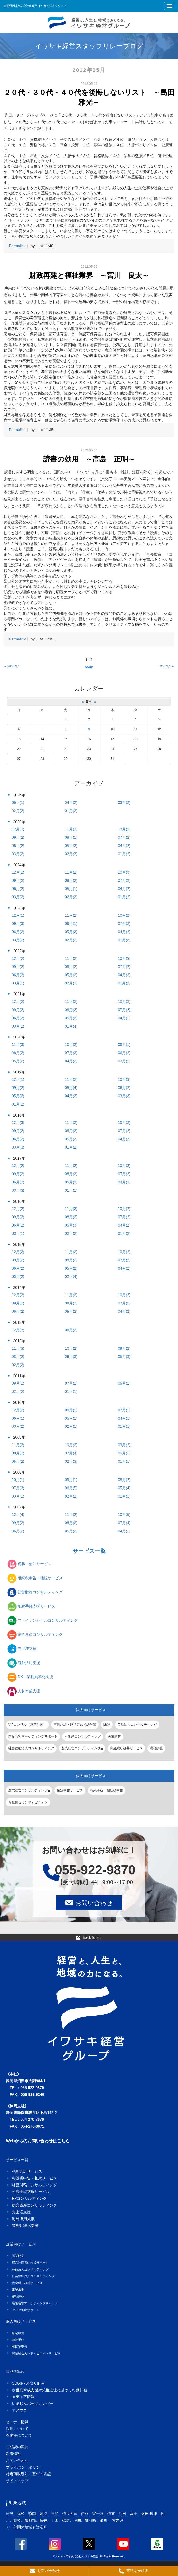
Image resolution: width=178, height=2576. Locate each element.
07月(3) (124, 1174)
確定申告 (18, 2333)
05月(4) (124, 1488)
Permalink (17, 246)
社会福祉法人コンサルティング (31, 1748)
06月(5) (71, 1488)
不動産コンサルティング (83, 1736)
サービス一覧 (89, 1551)
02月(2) (18, 811)
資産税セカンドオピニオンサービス (36, 2353)
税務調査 (156, 1748)
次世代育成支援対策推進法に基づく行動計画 (49, 2390)
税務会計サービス (27, 2171)
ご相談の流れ (17, 2447)
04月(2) (71, 803)
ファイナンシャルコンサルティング (48, 1620)
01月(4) (71, 1026)
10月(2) (124, 829)
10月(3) (124, 872)
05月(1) (18, 803)
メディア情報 (23, 2397)
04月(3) (124, 975)
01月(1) (71, 1190)
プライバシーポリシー (24, 2467)
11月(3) (18, 1045)
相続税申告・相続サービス (40, 1578)
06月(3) (71, 1357)
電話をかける (134, 2571)
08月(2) (71, 881)
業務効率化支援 (25, 2226)
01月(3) (124, 940)
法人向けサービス (91, 1710)
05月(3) (71, 1225)
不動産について (19, 2435)
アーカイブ (89, 783)
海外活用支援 (29, 1663)
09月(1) (124, 1045)
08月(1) (71, 837)
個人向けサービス (91, 1776)
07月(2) (124, 837)
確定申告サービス (70, 1790)
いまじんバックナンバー (32, 2404)
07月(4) (71, 1453)
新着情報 (13, 2454)
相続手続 (18, 2340)
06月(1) (18, 1418)
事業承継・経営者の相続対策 (75, 1724)
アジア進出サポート (25, 2310)
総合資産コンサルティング (40, 1634)
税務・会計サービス (34, 1564)
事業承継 (18, 2290)
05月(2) (71, 846)
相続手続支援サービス (36, 1606)
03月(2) (124, 803)
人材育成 (29, 1691)
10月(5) (124, 1515)
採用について (17, 2429)
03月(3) (124, 1096)
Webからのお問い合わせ (29, 2141)
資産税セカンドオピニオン (28, 1802)
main (89, 667)
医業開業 (114, 1736)
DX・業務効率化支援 (35, 1677)
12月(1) (18, 915)
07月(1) (71, 1383)
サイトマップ (17, 2481)
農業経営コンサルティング (82, 1748)
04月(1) (124, 1018)
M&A (106, 1724)
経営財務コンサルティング (40, 1592)
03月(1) (18, 983)
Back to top (92, 1938)
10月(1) (18, 1480)
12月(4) (18, 1515)
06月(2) (18, 846)
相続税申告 (19, 2346)
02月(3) (71, 854)
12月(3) (18, 829)
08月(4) (71, 1088)
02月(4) (71, 1277)
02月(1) (71, 1426)
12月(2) (18, 872)
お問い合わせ (94, 1903)
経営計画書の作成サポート (30, 2262)
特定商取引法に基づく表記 (28, 2474)
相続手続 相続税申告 (106, 1790)
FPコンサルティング (29, 2198)
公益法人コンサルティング (137, 1724)
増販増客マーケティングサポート (33, 1736)
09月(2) (18, 837)
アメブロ (19, 2410)
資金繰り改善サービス (126, 1748)
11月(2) (71, 829)
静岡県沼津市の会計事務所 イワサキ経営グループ (35, 6)
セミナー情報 (17, 2422)
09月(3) (18, 924)
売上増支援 (27, 1649)
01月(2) (71, 811)
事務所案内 (15, 2372)
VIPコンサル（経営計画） (27, 1724)
